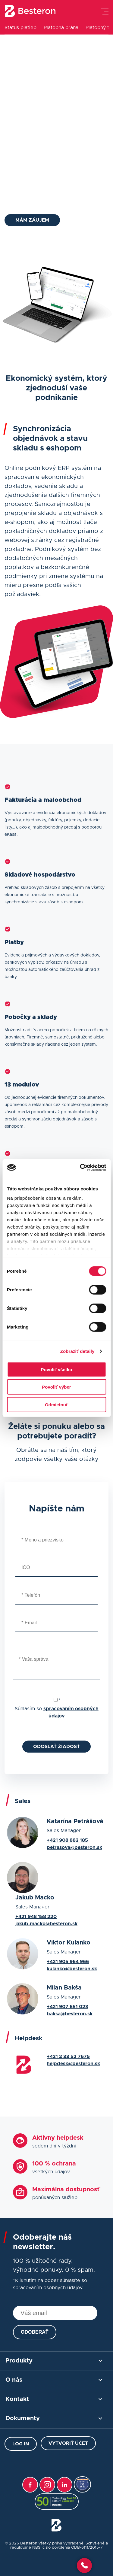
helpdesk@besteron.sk (73, 2063)
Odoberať (35, 2332)
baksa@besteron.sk (70, 2013)
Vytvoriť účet (68, 2443)
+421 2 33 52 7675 (68, 2056)
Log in (20, 2443)
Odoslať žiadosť (56, 1746)
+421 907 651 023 (67, 2006)
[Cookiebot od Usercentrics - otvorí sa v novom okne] (80, 1167)
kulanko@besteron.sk (72, 1968)
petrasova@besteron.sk (74, 1847)
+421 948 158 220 (36, 1916)
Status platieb (20, 27)
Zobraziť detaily (77, 1351)
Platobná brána (61, 27)
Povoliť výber (56, 1387)
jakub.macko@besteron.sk (46, 1923)
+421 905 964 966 (68, 1961)
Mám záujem (32, 220)
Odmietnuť (56, 1404)
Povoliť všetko (56, 1369)
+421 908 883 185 (67, 1840)
